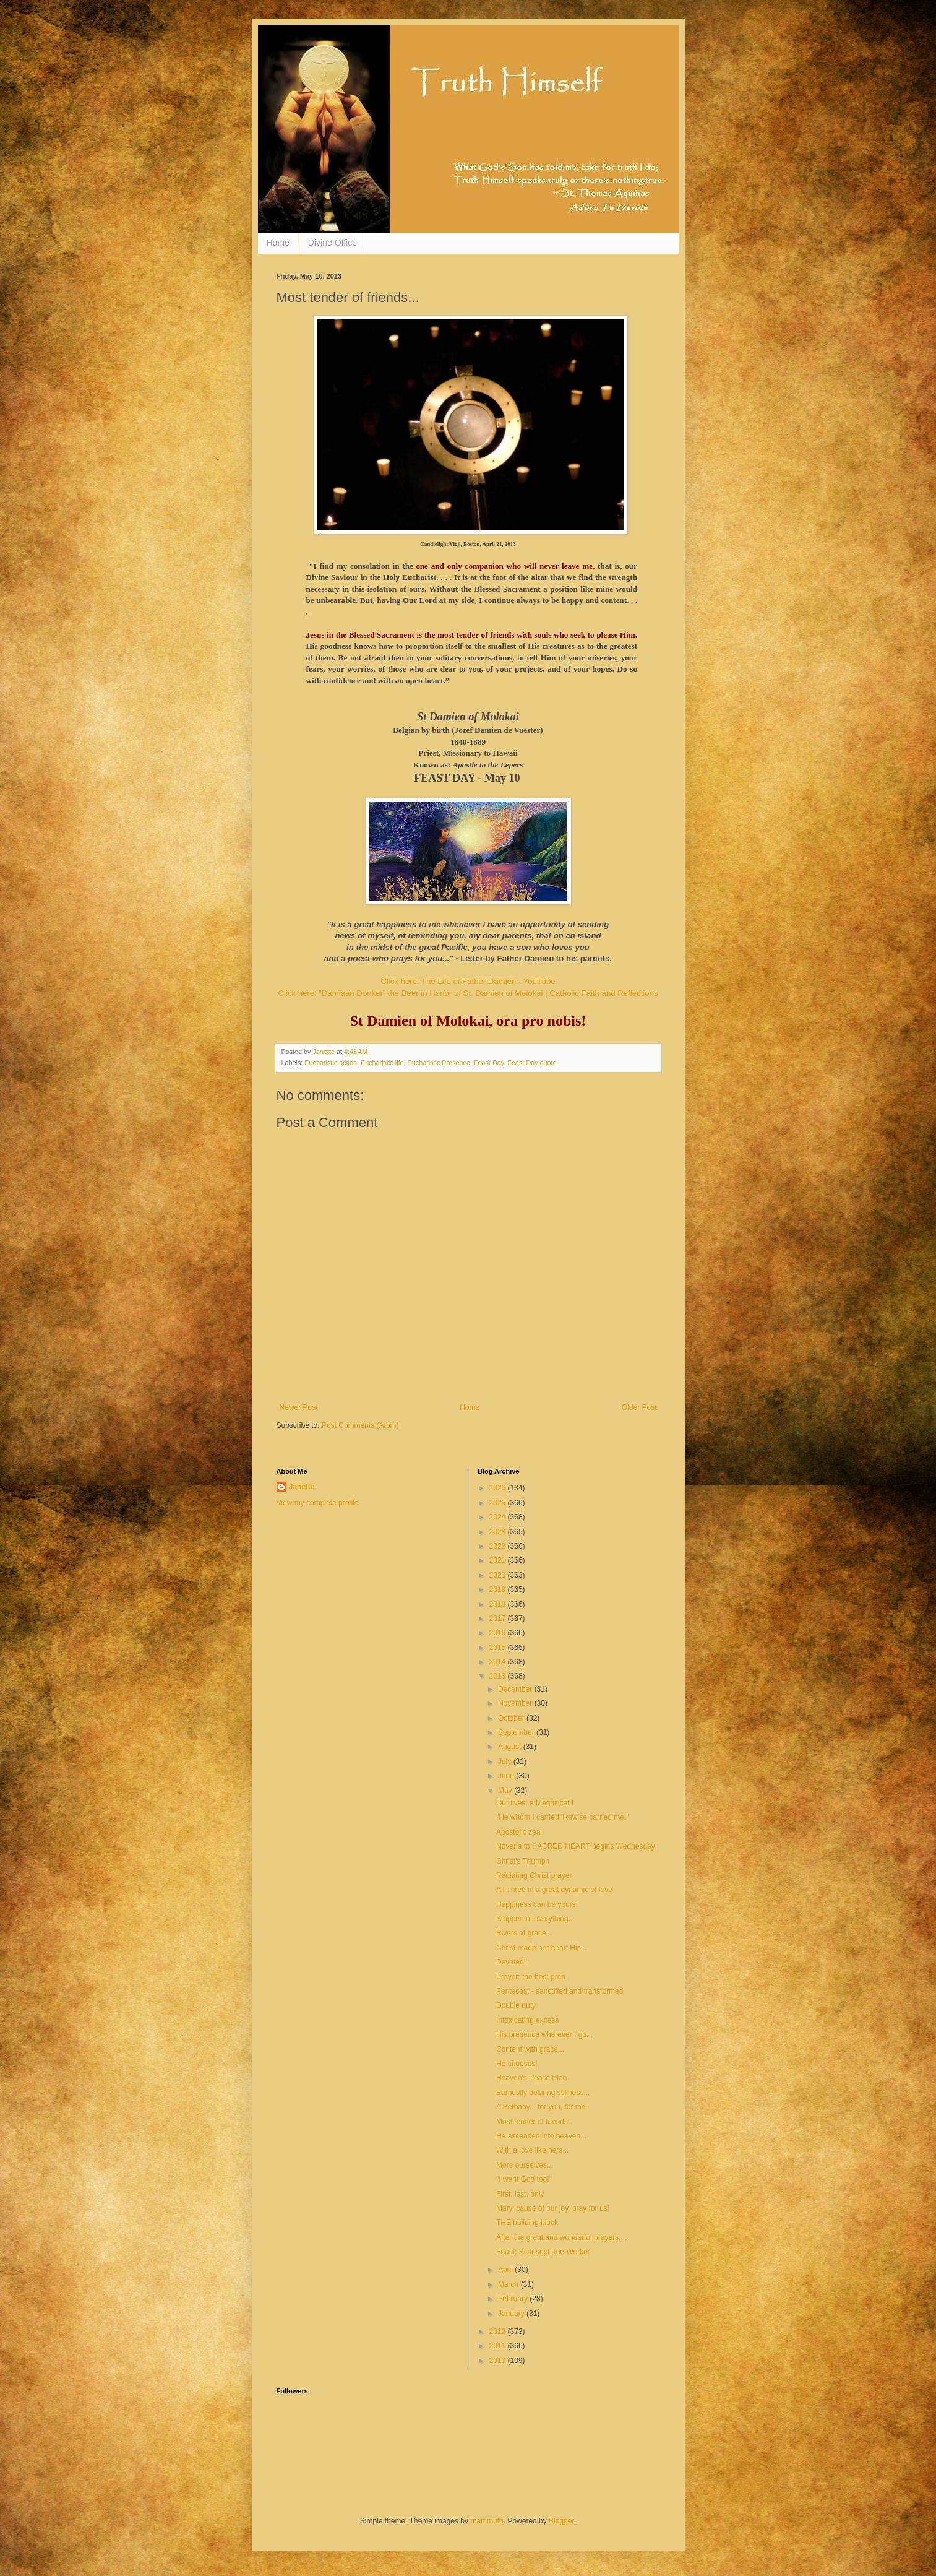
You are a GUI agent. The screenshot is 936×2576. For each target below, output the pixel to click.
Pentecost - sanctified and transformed (559, 1991)
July (505, 1761)
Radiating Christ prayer (534, 1875)
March (509, 2284)
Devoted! (511, 1962)
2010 (498, 2360)
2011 (498, 2345)
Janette (302, 1486)
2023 (498, 1532)
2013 (498, 1676)
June (507, 1775)
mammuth (486, 2521)
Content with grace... (530, 2049)
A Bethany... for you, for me (541, 2107)
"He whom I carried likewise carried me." (562, 1817)
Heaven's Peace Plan (531, 2077)
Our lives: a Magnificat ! (534, 1803)
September (517, 1732)
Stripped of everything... (535, 1918)
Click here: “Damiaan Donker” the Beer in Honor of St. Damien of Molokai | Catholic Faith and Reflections (468, 993)
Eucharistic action (330, 1062)
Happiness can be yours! (537, 1904)
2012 (498, 2331)
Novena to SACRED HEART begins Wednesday (575, 1846)
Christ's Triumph (522, 1861)
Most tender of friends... (535, 2121)
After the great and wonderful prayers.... (561, 2237)
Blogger (561, 2521)
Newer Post (299, 1407)
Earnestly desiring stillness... (543, 2092)
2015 (498, 1647)
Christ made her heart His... (541, 1947)
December (516, 1689)
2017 (498, 1618)
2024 (498, 1517)
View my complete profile (318, 1502)
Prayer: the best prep (530, 1977)
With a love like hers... (532, 2150)
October (512, 1718)
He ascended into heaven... (541, 2136)
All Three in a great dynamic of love (554, 1889)
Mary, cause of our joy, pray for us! (552, 2208)
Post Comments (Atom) (360, 1425)
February (514, 2298)
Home (278, 243)
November (516, 1703)
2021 (498, 1560)
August (510, 1746)
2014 (498, 1662)
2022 (498, 1546)
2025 (498, 1502)
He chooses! (517, 2063)
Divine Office (332, 243)
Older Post (639, 1407)
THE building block (527, 2222)
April (506, 2269)
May (506, 1790)
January (512, 2313)
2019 (498, 1589)
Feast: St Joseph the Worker (543, 2251)
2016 (498, 1632)
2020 (498, 1575)
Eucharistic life (382, 1062)
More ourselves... (524, 2165)
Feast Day (489, 1062)
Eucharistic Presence (439, 1062)
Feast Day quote (531, 1062)
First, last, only (520, 2194)
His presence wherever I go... (544, 2034)
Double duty (516, 2005)
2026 (498, 1488)
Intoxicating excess (527, 2020)
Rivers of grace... (524, 1933)
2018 (498, 1604)
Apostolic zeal (519, 1832)
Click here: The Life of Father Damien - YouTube (467, 981)
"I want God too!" (524, 2179)
